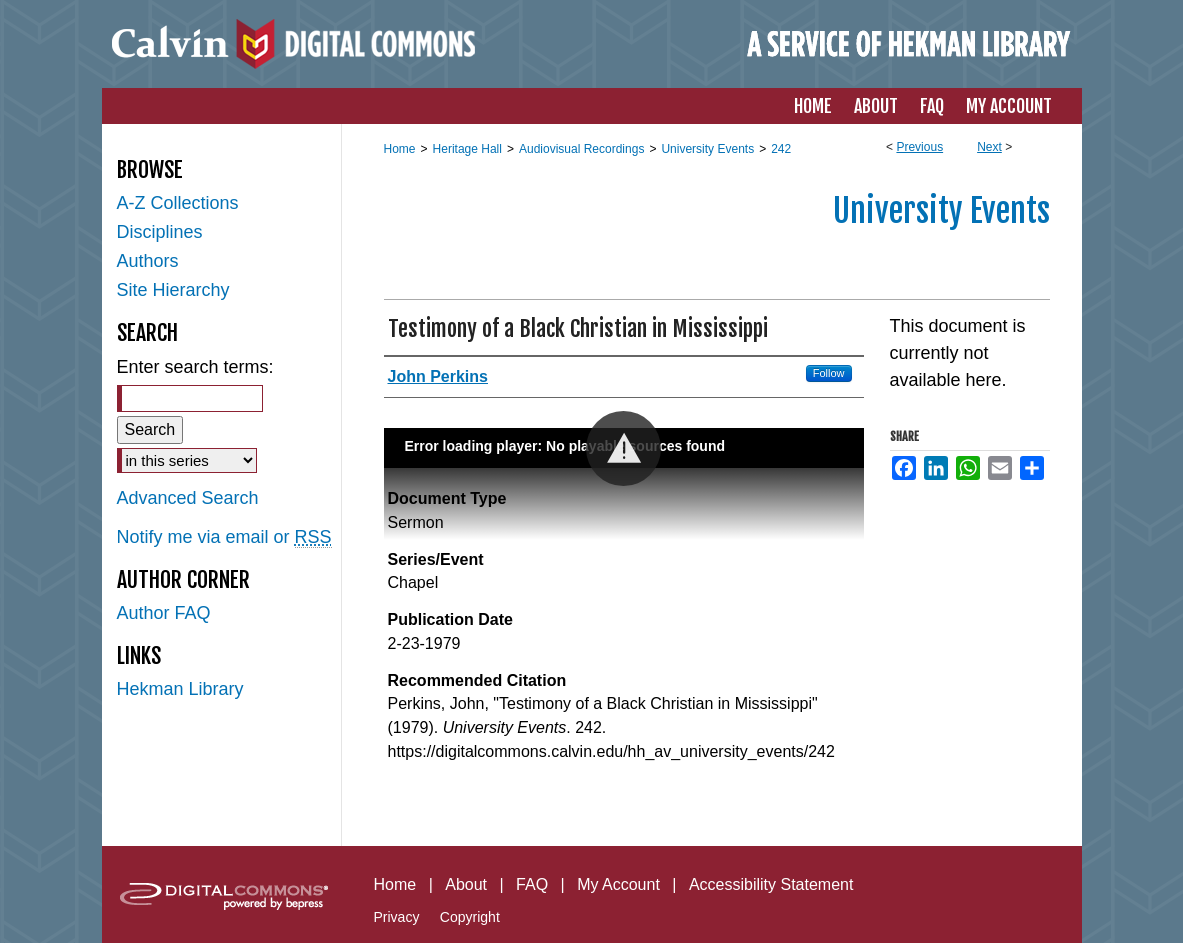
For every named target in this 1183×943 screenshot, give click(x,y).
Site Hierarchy (173, 290)
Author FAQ (164, 613)
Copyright (470, 917)
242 (781, 149)
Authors (148, 261)
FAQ (532, 884)
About (466, 884)
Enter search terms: (195, 367)
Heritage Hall (467, 149)
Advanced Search (188, 498)
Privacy (397, 917)
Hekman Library (180, 689)
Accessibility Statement (771, 884)
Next (989, 147)
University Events (707, 149)
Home (400, 149)
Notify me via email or (224, 537)
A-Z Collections (178, 203)
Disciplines (160, 232)
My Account (618, 884)
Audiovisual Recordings (581, 149)
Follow (829, 373)
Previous (919, 147)
